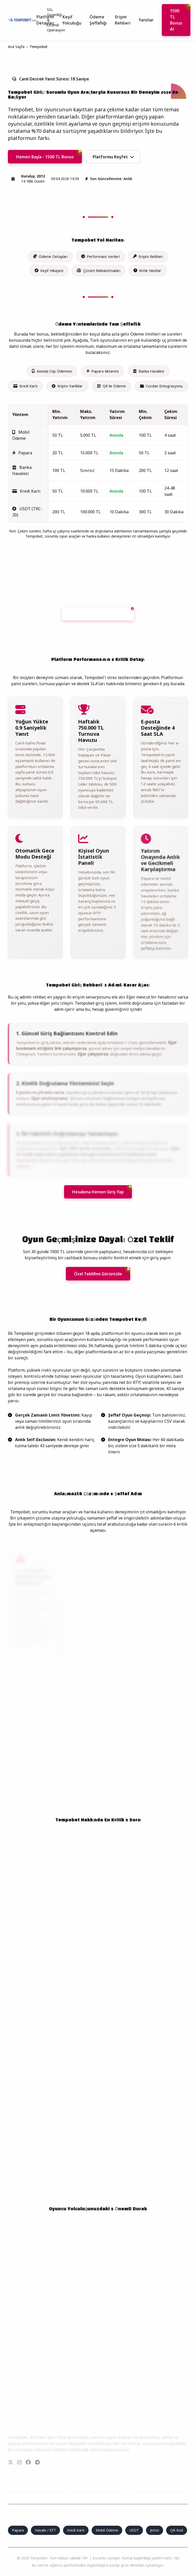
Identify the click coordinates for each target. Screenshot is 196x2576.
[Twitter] (10, 2462)
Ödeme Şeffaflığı (98, 20)
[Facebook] (28, 2462)
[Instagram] (19, 2462)
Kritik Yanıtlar (147, 270)
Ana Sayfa (16, 46)
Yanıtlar (146, 20)
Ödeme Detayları (50, 256)
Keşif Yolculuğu (71, 20)
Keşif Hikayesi (49, 270)
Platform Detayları (45, 20)
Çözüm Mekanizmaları (98, 270)
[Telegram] (37, 2462)
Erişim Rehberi (122, 20)
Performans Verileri (100, 256)
